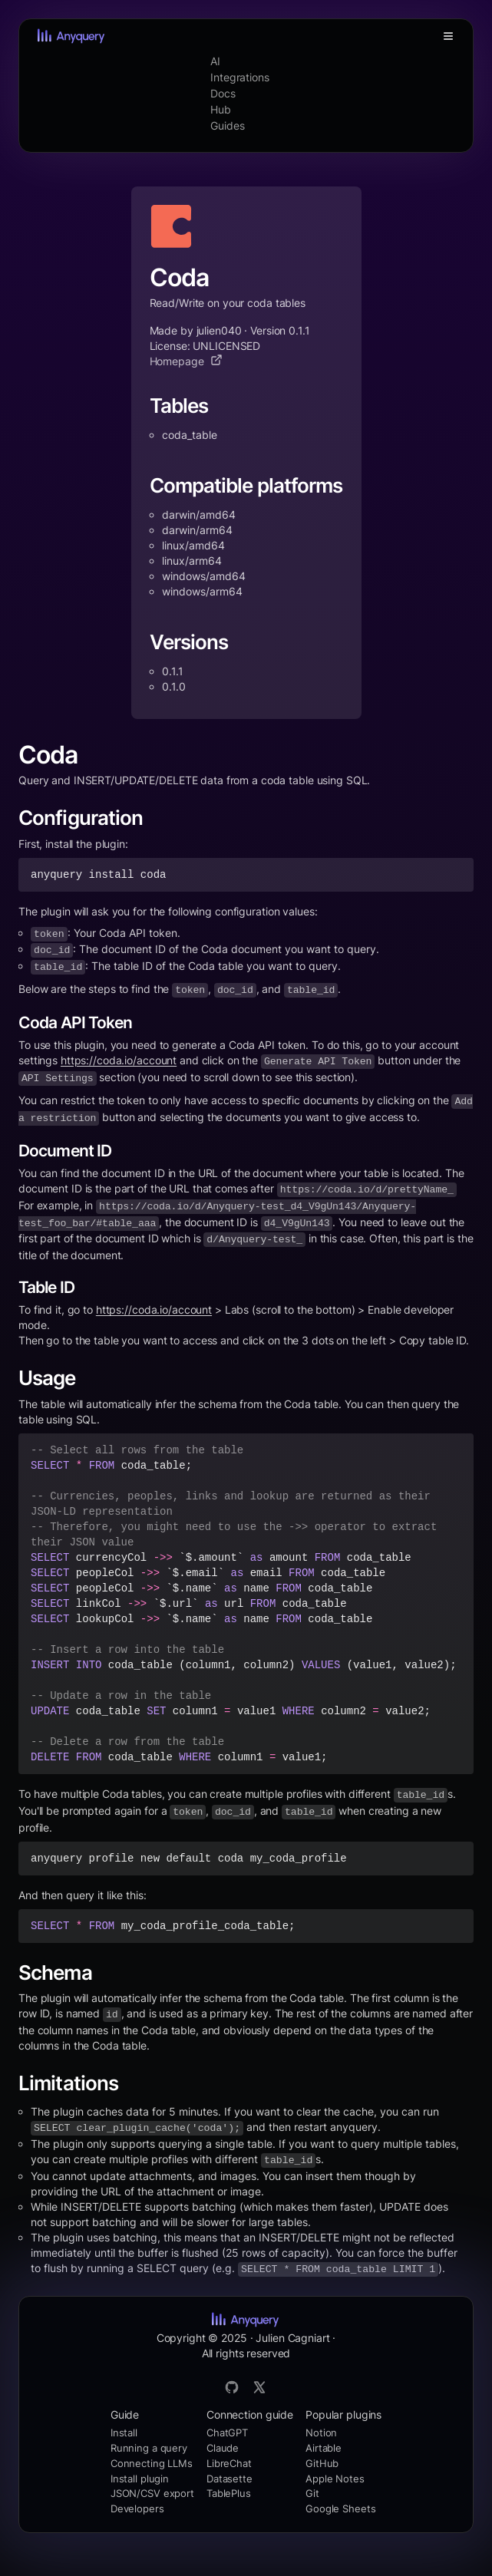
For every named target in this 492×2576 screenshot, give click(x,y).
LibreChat (229, 2463)
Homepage (186, 361)
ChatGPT (227, 2432)
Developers (137, 2508)
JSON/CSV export (152, 2493)
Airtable (323, 2448)
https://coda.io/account (119, 1060)
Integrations (239, 77)
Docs (223, 93)
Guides (227, 125)
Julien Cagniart (292, 2337)
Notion (321, 2432)
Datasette (229, 2478)
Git (312, 2493)
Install (124, 2432)
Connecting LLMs (152, 2463)
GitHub (321, 2463)
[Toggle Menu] (448, 36)
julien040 (219, 330)
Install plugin (140, 2478)
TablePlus (228, 2493)
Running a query (149, 2448)
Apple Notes (335, 2478)
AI (215, 61)
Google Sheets (340, 2508)
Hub (220, 109)
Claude (222, 2448)
